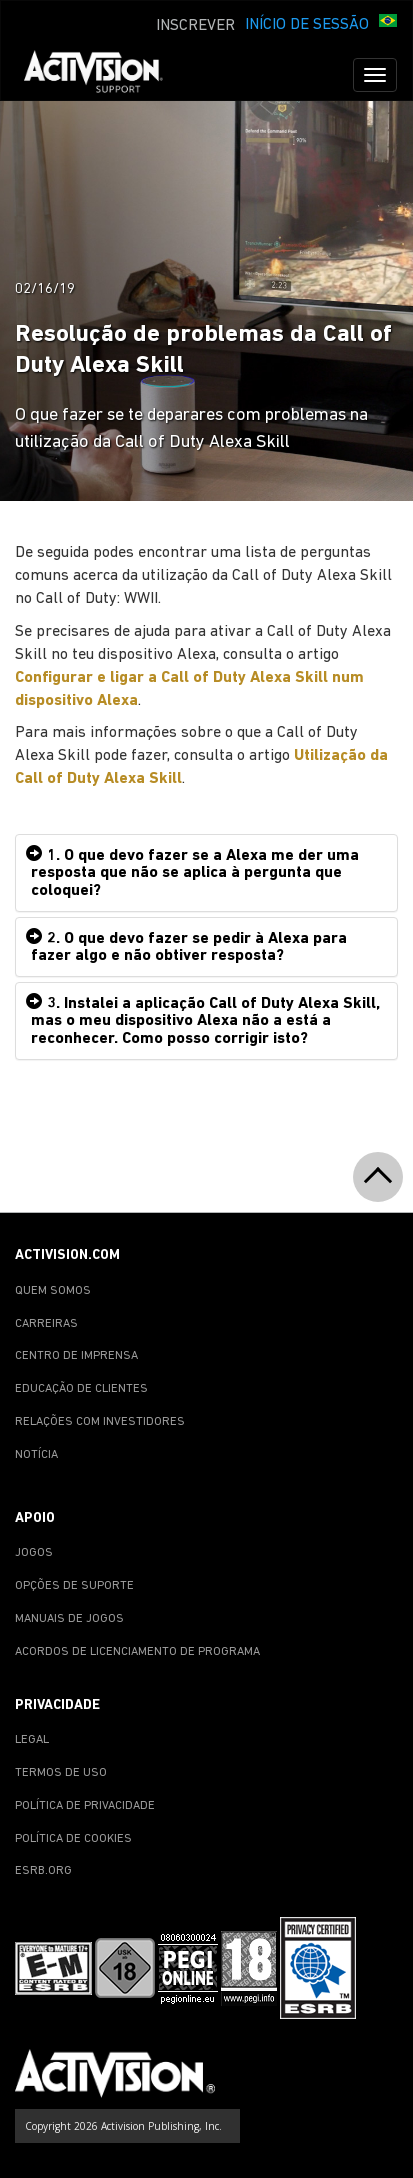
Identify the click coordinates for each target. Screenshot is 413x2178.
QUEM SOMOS (53, 1291)
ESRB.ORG (43, 1871)
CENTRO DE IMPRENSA (76, 1356)
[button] (388, 23)
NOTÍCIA (36, 1455)
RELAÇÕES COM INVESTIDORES (100, 1422)
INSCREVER (195, 26)
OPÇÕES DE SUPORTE (74, 1586)
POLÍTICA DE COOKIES (73, 1839)
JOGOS (34, 1553)
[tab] (206, 873)
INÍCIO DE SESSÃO (307, 25)
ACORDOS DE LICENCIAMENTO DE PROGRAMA (137, 1652)
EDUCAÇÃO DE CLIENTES (81, 1389)
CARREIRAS (46, 1324)
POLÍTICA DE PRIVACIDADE (85, 1806)
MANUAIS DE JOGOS (69, 1619)
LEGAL (32, 1740)
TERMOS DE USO (61, 1773)
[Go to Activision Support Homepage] (103, 75)
